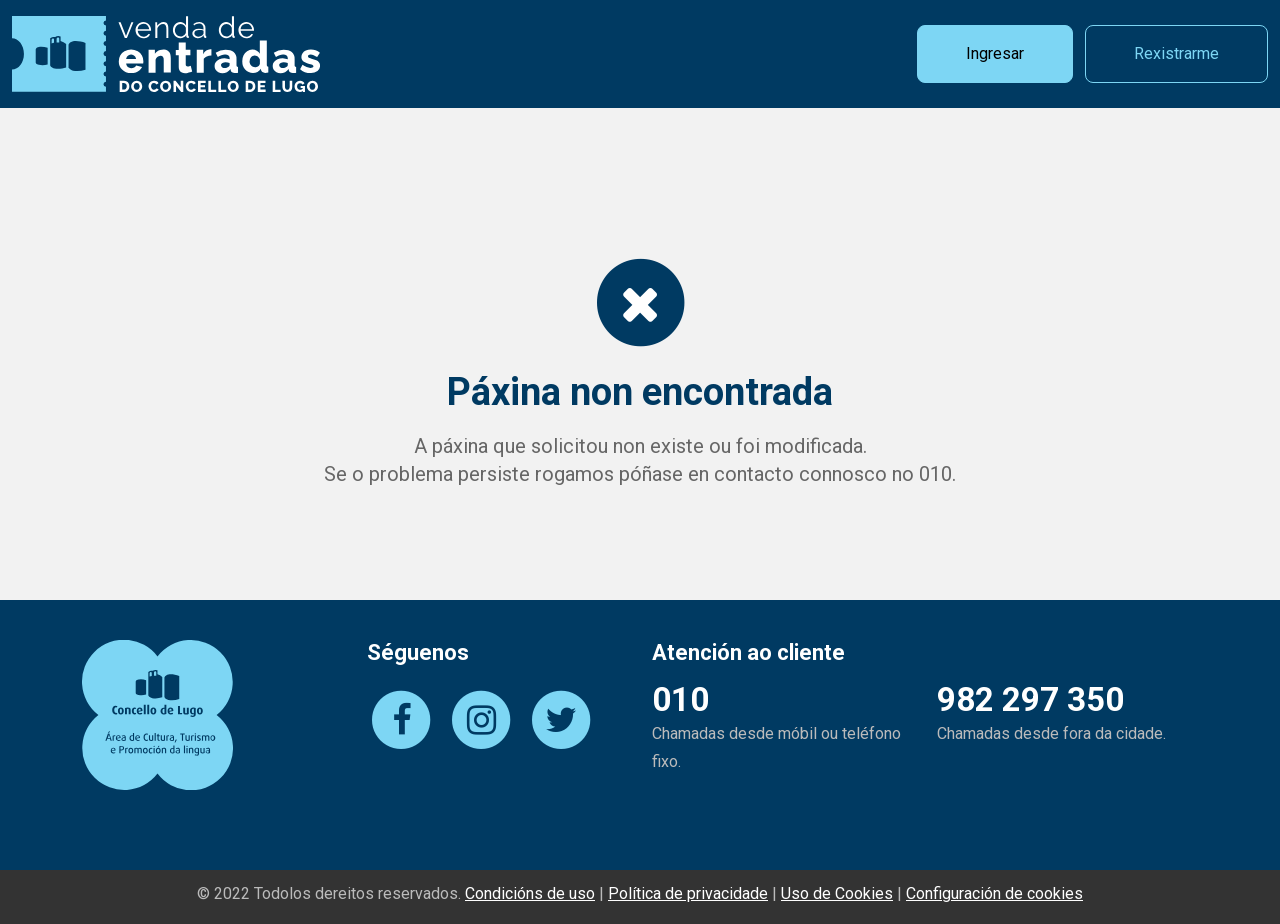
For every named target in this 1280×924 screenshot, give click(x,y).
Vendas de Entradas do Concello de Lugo (166, 54)
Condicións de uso (530, 893)
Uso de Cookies (837, 893)
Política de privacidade (688, 893)
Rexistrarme (1176, 53)
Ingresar (995, 53)
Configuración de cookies (994, 893)
